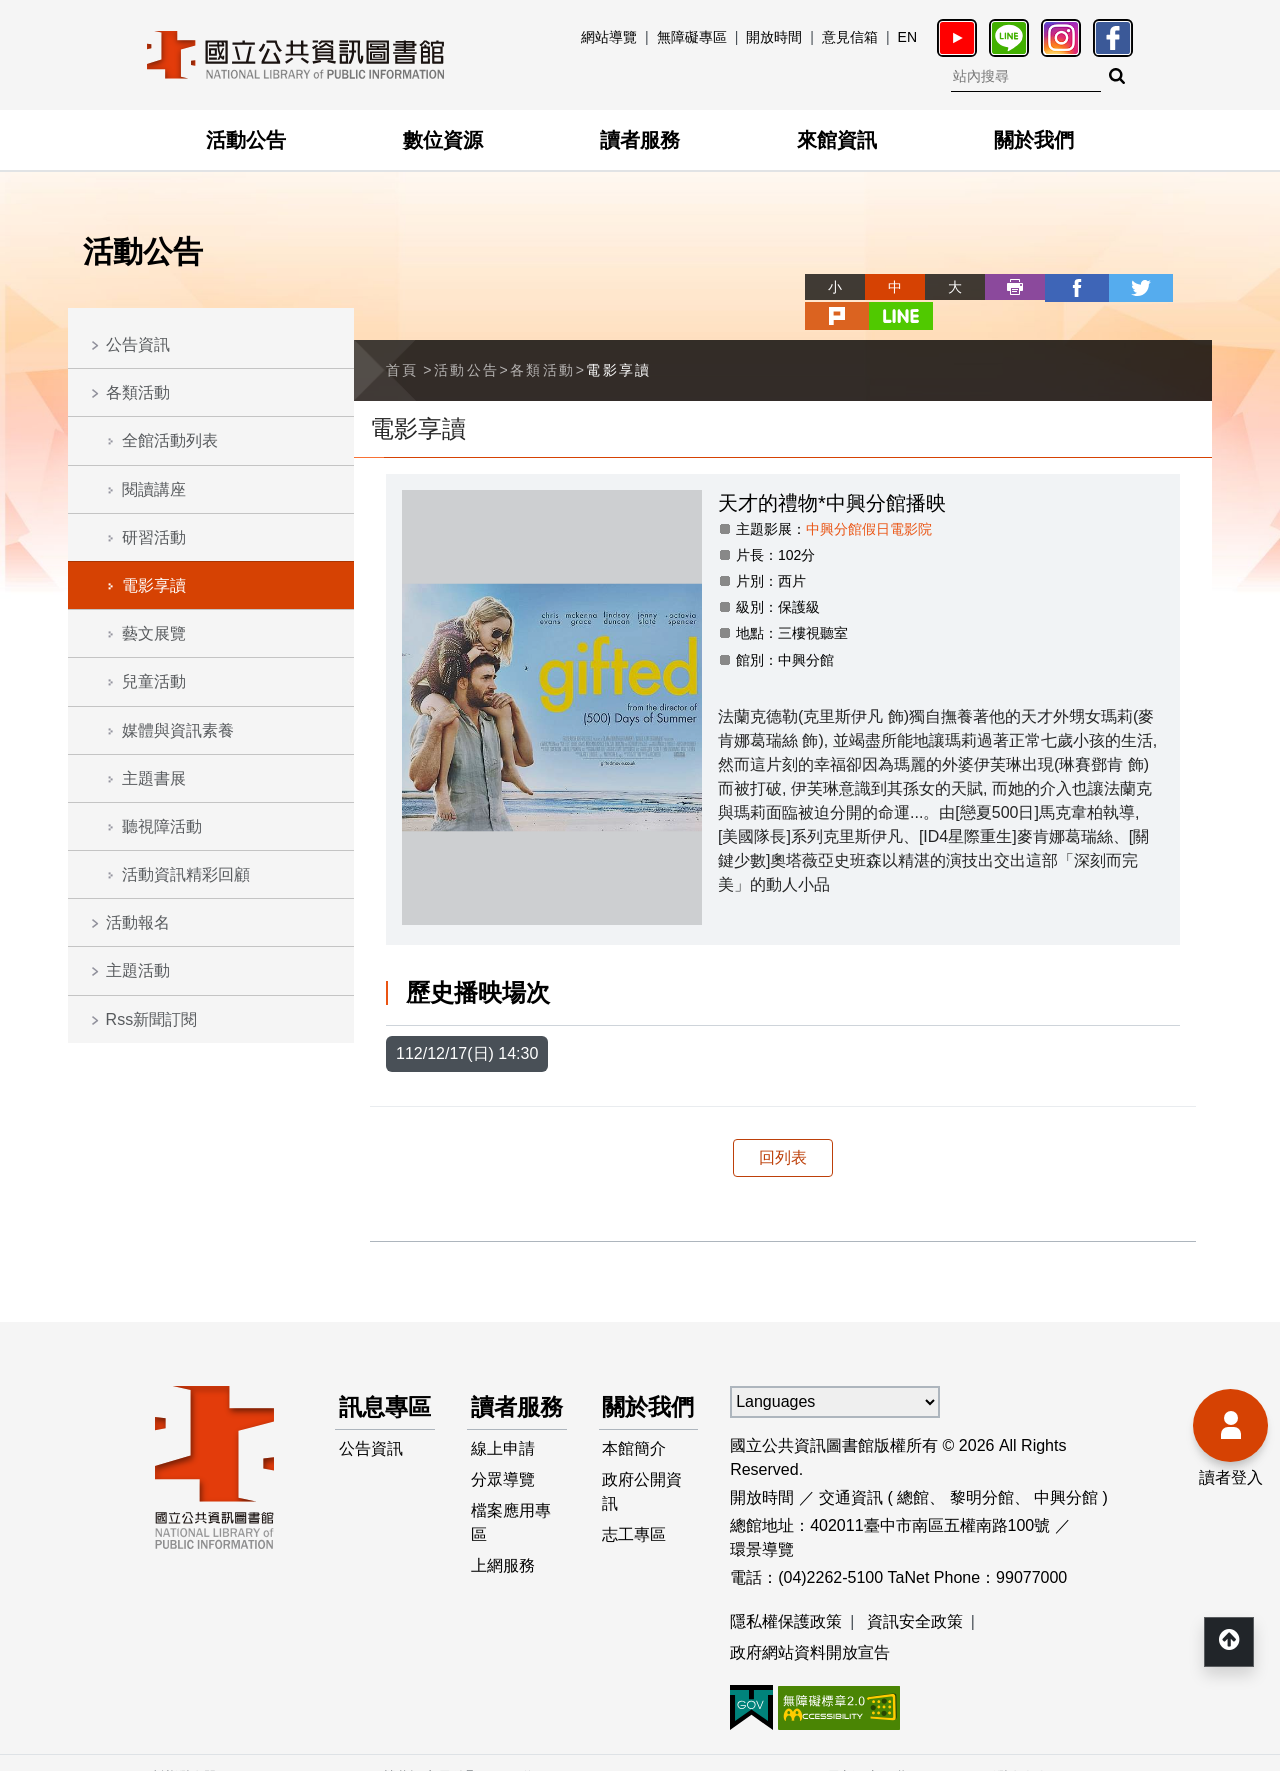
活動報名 (138, 922)
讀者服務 (640, 140)
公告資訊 (138, 344)
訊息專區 (375, 1395)
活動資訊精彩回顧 (186, 874)
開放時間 (774, 37)
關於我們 (1034, 140)
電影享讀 (154, 585)
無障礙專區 (692, 37)
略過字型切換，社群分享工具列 (740, 268)
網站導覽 (609, 37)
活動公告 (246, 140)
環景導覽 (762, 1519)
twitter (1062, 287)
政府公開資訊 (643, 1500)
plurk (1122, 287)
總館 (913, 1467)
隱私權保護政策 (786, 1591)
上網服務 (503, 1576)
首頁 (402, 340)
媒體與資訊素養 (178, 730)
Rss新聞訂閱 (152, 1019)
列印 (942, 287)
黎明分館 (982, 1467)
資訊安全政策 (915, 1591)
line (1182, 287)
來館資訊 (837, 140)
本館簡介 (635, 1456)
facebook (1002, 287)
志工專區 (635, 1544)
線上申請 (503, 1456)
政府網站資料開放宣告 (810, 1623)
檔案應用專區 (511, 1532)
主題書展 (154, 778)
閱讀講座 (154, 489)
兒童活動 (154, 681)
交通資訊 (851, 1467)
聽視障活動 (162, 826)
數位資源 (443, 140)
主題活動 (138, 970)
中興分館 (1066, 1467)
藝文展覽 (154, 633)
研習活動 (154, 537)
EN (907, 37)
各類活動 (138, 392)
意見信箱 (850, 37)
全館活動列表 (170, 440)
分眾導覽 (503, 1488)
